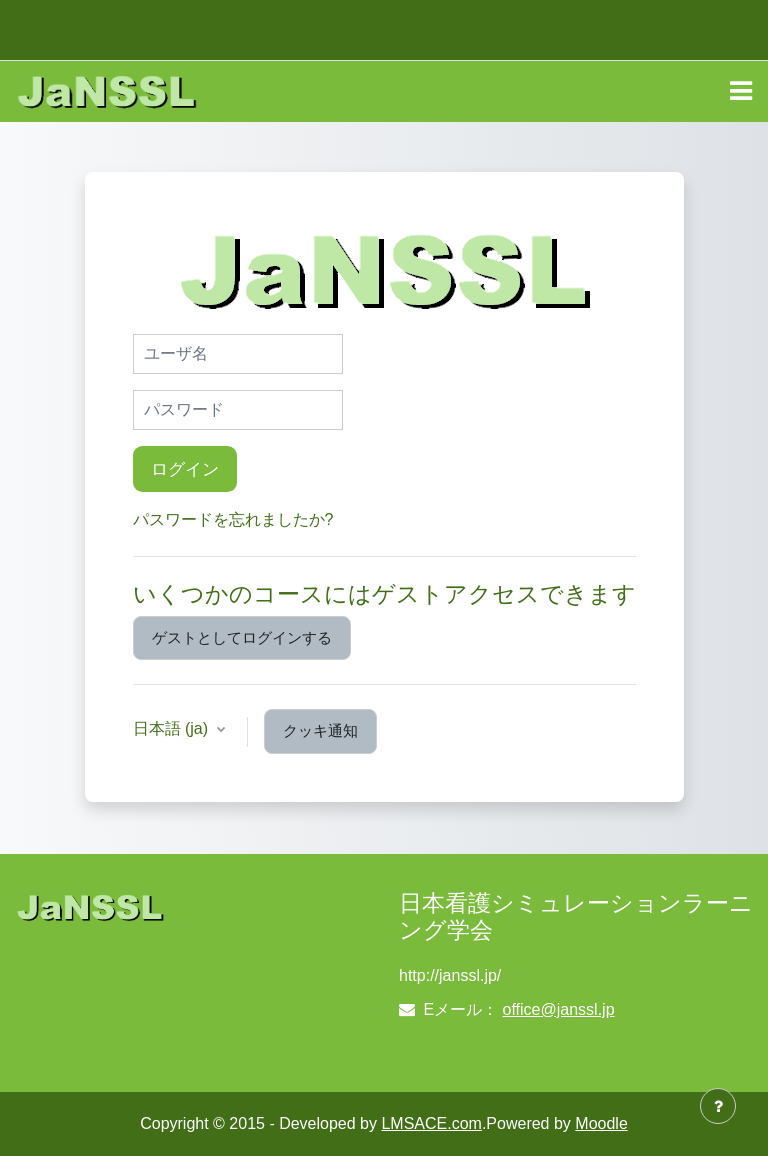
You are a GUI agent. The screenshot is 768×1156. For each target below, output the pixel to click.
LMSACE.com (431, 1123)
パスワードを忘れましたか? (233, 519)
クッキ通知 (320, 731)
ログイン (185, 469)
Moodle (601, 1123)
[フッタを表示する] (718, 1106)
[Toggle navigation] (741, 91)
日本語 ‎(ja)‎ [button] (173, 728)
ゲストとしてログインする (242, 638)
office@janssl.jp (559, 1009)
